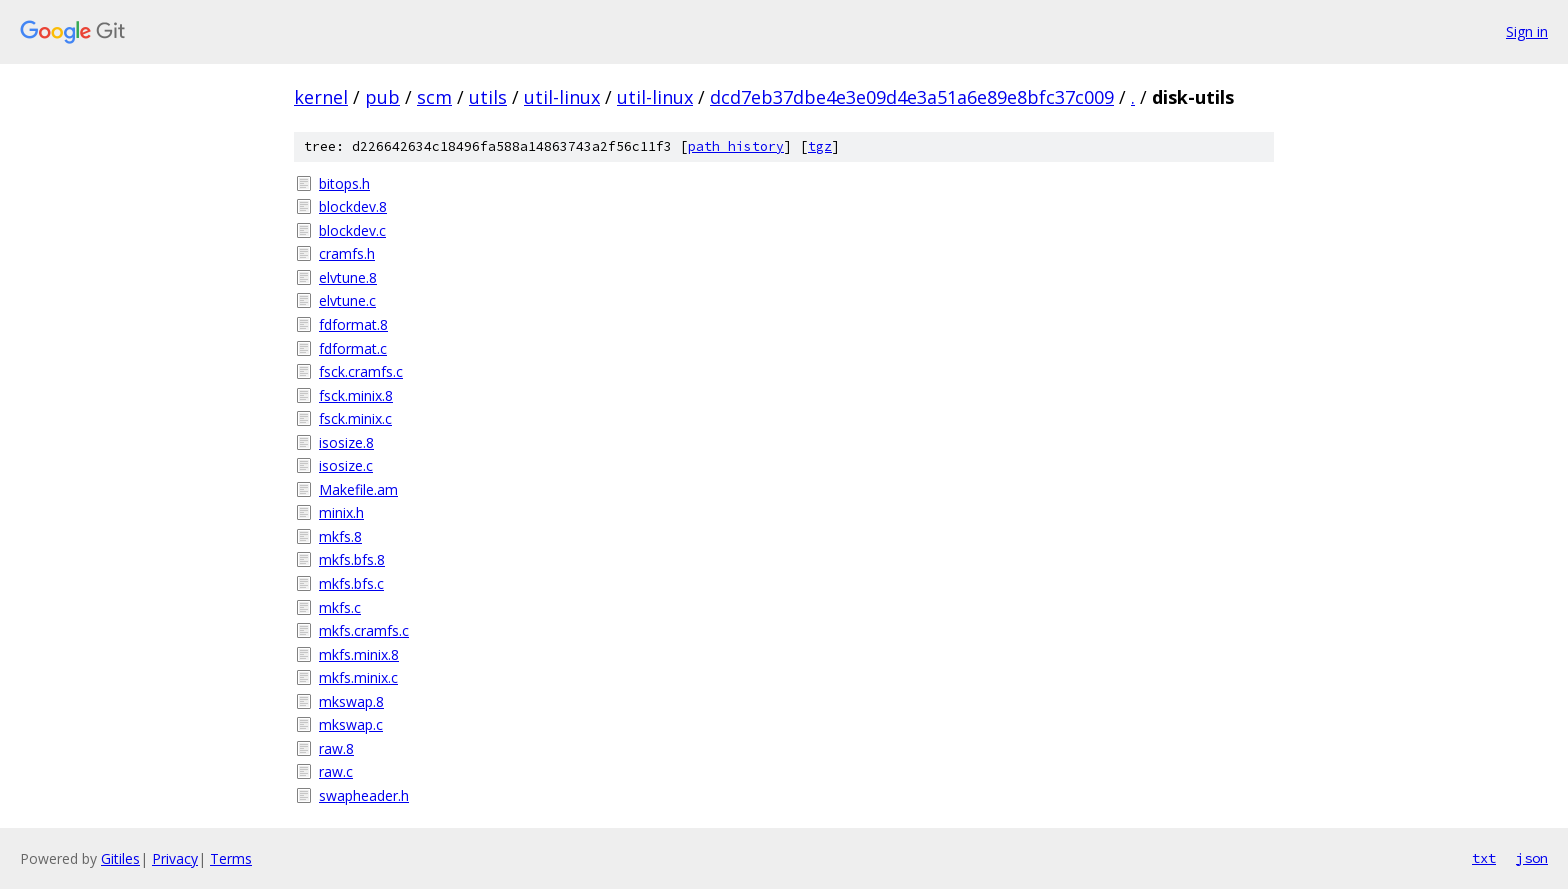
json (1532, 858)
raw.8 (336, 748)
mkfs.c (340, 607)
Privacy (175, 858)
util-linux (562, 97)
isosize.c (346, 465)
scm (434, 97)
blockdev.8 (353, 206)
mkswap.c (351, 724)
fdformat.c (353, 348)
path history (736, 146)
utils (488, 97)
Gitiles (120, 858)
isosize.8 (346, 442)
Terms (231, 858)
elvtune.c (347, 300)
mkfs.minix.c (358, 677)
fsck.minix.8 (356, 395)
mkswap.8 (351, 701)
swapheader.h (364, 795)
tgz (820, 146)
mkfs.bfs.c (351, 583)
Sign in (1527, 31)
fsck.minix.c (355, 418)
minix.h (341, 512)
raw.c (336, 771)
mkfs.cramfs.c (364, 630)
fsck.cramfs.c (361, 371)
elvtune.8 (348, 277)
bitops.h (344, 183)
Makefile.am (358, 489)
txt (1484, 858)
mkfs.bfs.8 (352, 559)
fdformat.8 (353, 324)
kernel (321, 97)
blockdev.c (352, 230)
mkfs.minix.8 (359, 654)
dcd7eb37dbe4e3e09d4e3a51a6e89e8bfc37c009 (912, 97)
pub (382, 97)
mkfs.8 (340, 536)
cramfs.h (347, 253)
